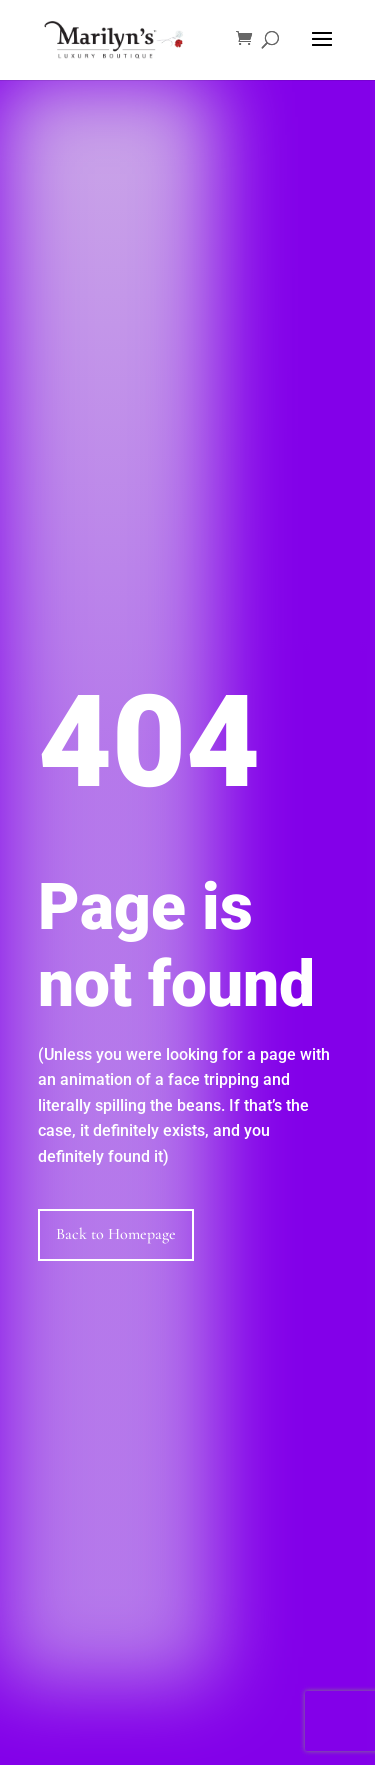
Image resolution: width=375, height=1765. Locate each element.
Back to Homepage (116, 1234)
